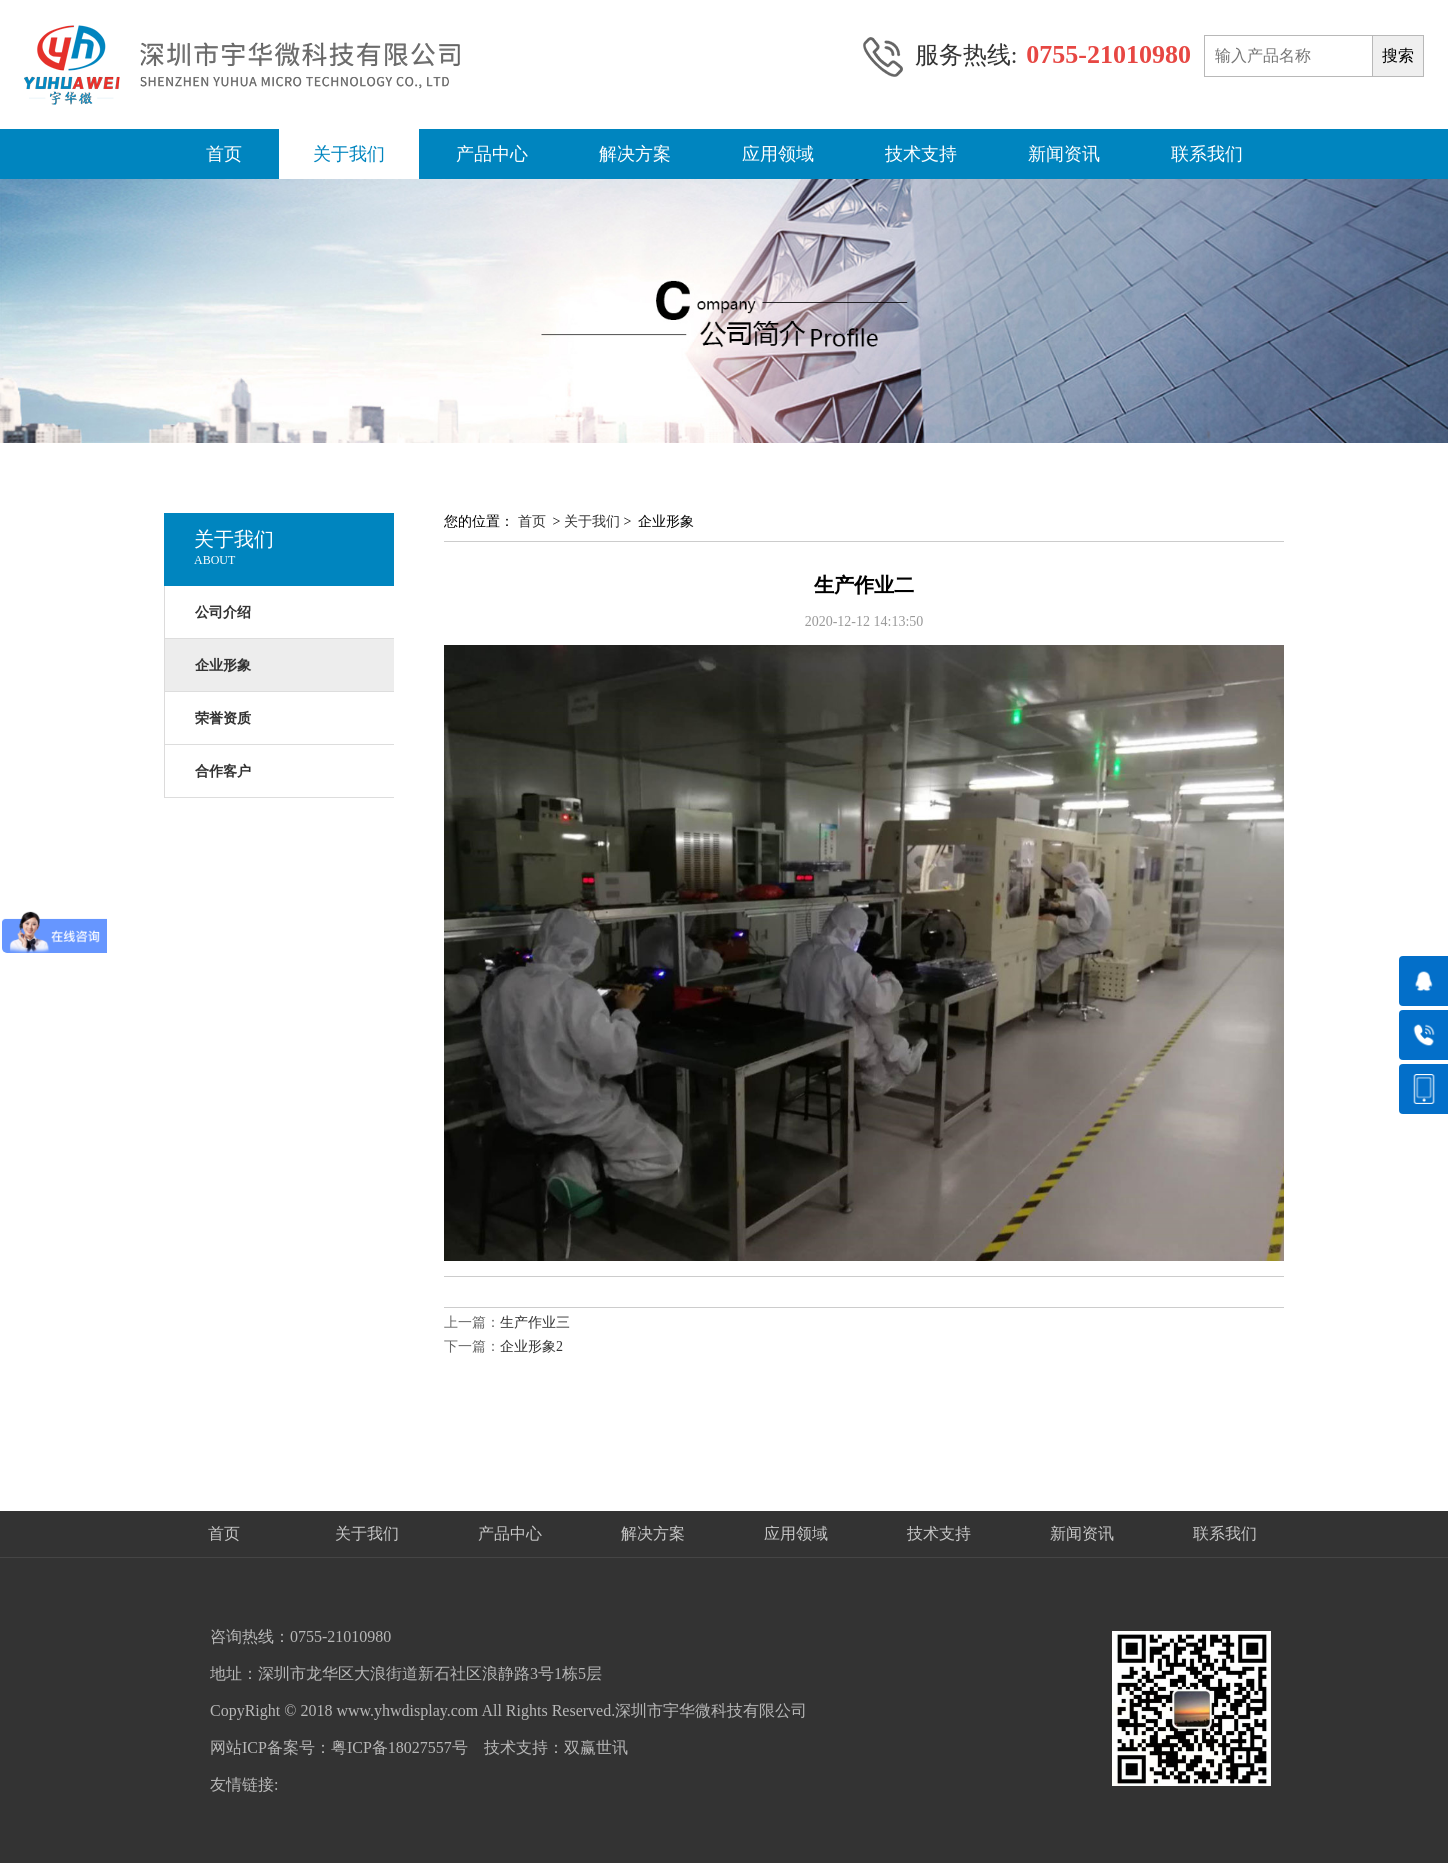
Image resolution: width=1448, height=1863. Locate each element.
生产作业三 (535, 1322)
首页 (224, 154)
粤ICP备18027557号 (399, 1747)
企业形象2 (531, 1346)
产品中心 (492, 154)
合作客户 (223, 771)
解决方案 (635, 154)
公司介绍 (223, 612)
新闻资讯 (1064, 154)
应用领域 (778, 154)
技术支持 (921, 154)
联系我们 (1207, 154)
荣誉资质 (223, 718)
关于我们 (349, 154)
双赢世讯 (596, 1747)
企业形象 (223, 665)
